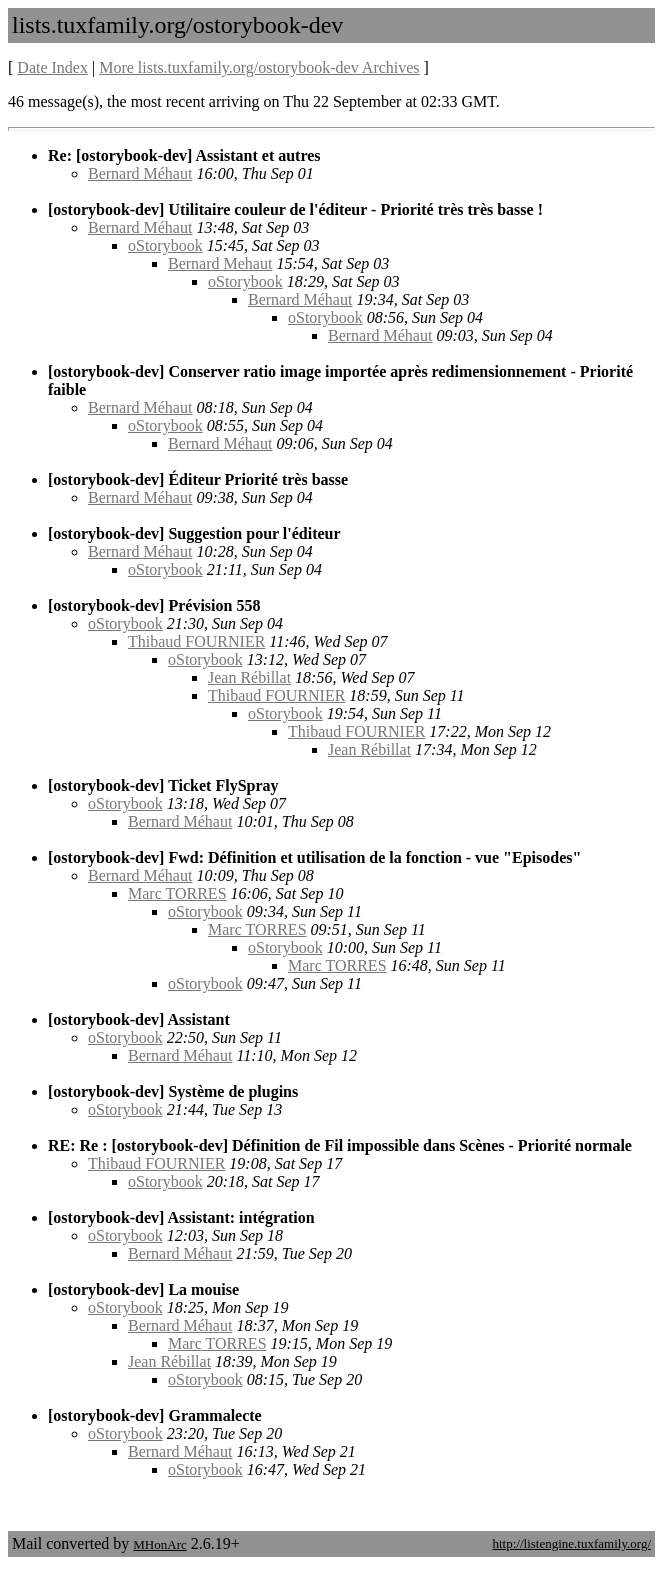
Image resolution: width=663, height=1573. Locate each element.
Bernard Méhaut (140, 173)
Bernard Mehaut (220, 263)
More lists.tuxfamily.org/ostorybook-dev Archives (259, 67)
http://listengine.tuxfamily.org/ (571, 1543)
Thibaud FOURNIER (196, 641)
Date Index (52, 67)
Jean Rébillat (249, 677)
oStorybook (165, 245)
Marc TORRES (177, 893)
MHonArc (159, 1544)
